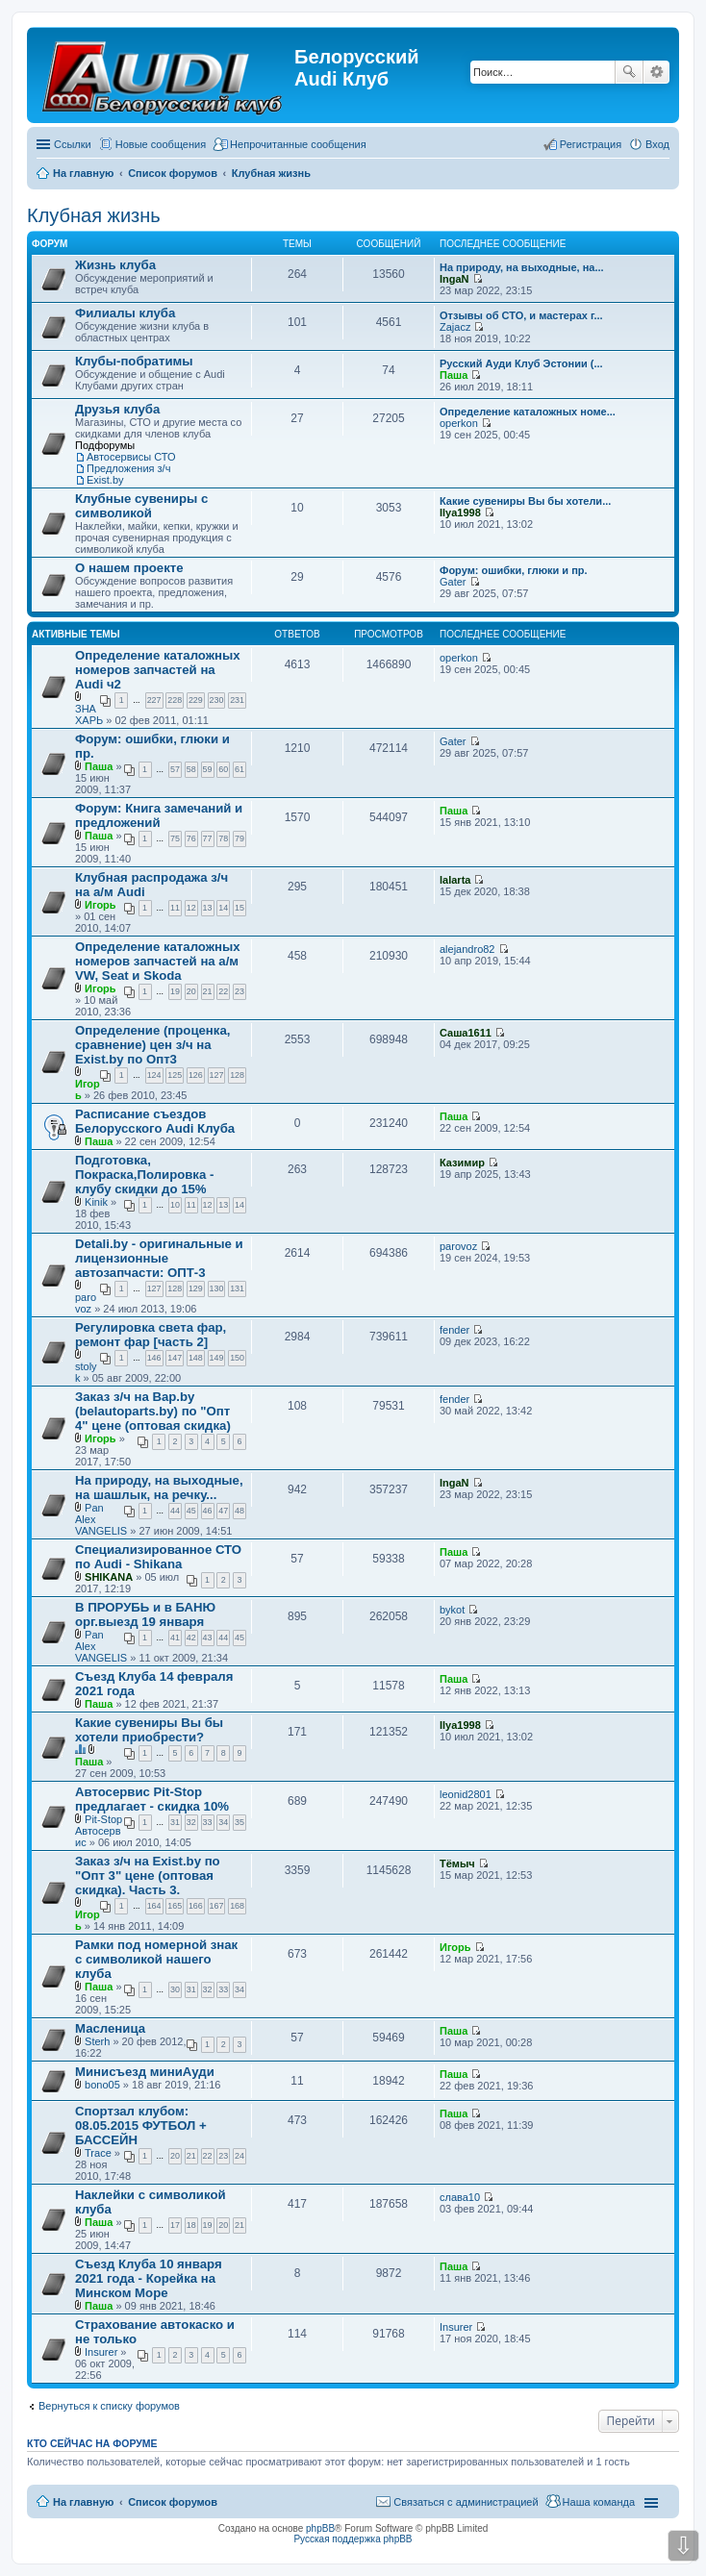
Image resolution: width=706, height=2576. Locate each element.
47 (223, 1510)
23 (239, 991)
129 (196, 1288)
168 (237, 1906)
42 (191, 1637)
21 (208, 991)
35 (239, 1822)
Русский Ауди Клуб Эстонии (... (521, 363)
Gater (453, 582)
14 (223, 908)
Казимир (462, 1162)
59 (208, 769)
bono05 (102, 2084)
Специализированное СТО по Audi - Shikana (158, 1556)
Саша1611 (466, 1032)
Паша (453, 375)
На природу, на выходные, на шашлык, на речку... (159, 1487)
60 (223, 769)
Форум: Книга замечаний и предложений (158, 815)
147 (174, 1358)
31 (175, 1822)
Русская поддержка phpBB (352, 2539)
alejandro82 (467, 949)
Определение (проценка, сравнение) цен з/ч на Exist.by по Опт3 (152, 1044)
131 (237, 1288)
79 (239, 838)
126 (196, 1075)
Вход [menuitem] (657, 144)
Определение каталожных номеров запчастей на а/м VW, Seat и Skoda (157, 961)
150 (237, 1358)
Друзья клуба (117, 409)
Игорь (100, 905)
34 (223, 1822)
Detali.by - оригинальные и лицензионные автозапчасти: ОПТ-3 (159, 1258)
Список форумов (172, 2502)
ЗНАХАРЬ (89, 714)
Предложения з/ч (128, 468)
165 (174, 1906)
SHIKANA (109, 1577)
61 (239, 769)
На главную (83, 2502)
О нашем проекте (129, 568)
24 (239, 2156)
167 (217, 1906)
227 (154, 700)
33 (208, 1822)
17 (175, 2225)
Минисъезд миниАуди (144, 2071)
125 (174, 1075)
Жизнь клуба (115, 265)
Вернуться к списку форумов (109, 2406)
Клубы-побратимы (134, 361)
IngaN (454, 279)
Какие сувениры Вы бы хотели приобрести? (149, 1729)
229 (196, 700)
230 (217, 700)
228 (174, 700)
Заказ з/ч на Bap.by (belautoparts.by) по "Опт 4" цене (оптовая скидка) (153, 1411)
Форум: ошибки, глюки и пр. (514, 570)
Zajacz (455, 327)
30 (175, 1989)
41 (175, 1637)
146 (154, 1358)
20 (191, 991)
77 (208, 838)
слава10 (460, 2197)
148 (196, 1358)
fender (454, 1330)
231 (237, 700)
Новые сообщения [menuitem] (160, 144)
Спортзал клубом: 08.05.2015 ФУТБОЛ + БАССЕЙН (141, 2125)
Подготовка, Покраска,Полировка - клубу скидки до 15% (144, 1174)
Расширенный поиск (656, 72)
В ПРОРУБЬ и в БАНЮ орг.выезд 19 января (145, 1614)
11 (175, 908)
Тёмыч (457, 1863)
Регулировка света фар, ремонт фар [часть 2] (150, 1334)
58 (191, 769)
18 (191, 2225)
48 (239, 1510)
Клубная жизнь (94, 215)
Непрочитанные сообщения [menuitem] (298, 144)
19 (175, 991)
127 (217, 1075)
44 (175, 1510)
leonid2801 (466, 1794)
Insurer (101, 2352)
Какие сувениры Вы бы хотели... (525, 501)
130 (217, 1288)
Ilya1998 (460, 512)
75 (175, 838)
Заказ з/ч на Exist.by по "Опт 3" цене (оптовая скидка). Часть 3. (147, 1875)
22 (223, 991)
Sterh (97, 2041)
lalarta (455, 880)
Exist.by (105, 480)
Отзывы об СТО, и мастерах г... (521, 315)
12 (191, 908)
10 (175, 1205)
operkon (459, 423)
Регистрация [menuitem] (590, 144)
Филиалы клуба (125, 313)
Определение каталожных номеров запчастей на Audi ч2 (157, 669)
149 (217, 1358)
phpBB (320, 2528)
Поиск (629, 72)
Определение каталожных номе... (528, 411)
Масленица (110, 2028)
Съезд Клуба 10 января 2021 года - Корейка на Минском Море (148, 2278)
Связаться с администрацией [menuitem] (465, 2502)
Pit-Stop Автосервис (98, 1830)
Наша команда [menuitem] (599, 2502)
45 (191, 1510)
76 (191, 838)
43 (208, 1637)
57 (175, 769)
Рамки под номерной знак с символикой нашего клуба (156, 1959)
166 (196, 1906)
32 (191, 1822)
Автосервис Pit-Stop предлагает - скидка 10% (152, 1799)
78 (223, 838)
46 (208, 1510)
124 (154, 1075)
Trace (98, 2153)
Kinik (96, 1202)
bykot (452, 1609)
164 (154, 1906)
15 (239, 908)
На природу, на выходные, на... (522, 267)
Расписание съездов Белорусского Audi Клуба (155, 1121)
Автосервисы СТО (131, 457)
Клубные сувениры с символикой (141, 505)
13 (208, 908)
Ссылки (72, 144)
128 (237, 1075)
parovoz (85, 1302)
